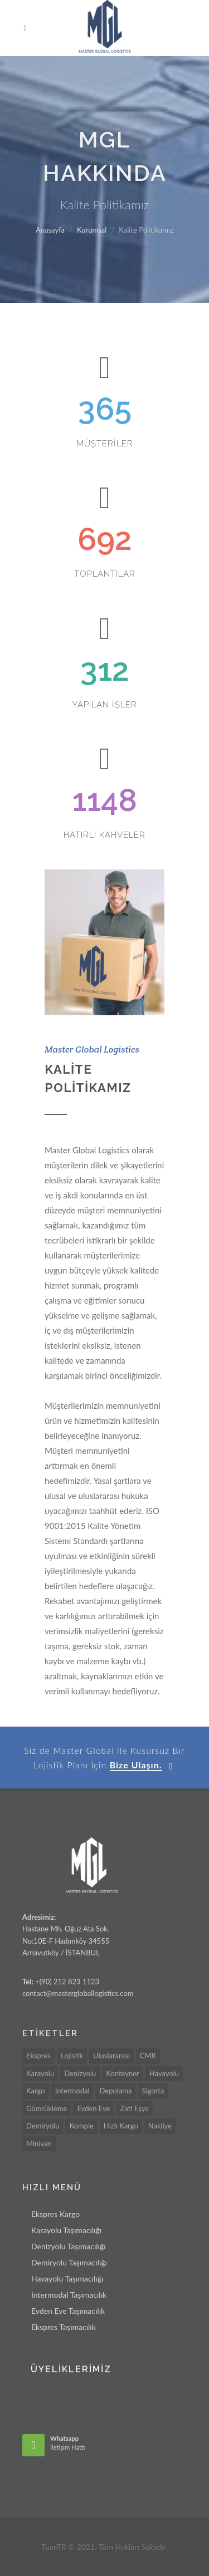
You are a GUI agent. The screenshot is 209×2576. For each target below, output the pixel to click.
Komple (81, 2125)
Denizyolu (80, 2073)
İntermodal (72, 2090)
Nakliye (160, 2125)
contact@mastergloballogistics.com (77, 1993)
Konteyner (122, 2073)
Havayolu (164, 2073)
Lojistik (72, 2055)
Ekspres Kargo (55, 2214)
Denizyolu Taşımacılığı (68, 2246)
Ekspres (38, 2055)
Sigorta (153, 2090)
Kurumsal (91, 229)
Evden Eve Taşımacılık (68, 2311)
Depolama (115, 2090)
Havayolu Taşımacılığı (67, 2278)
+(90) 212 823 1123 (66, 1981)
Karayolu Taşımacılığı (66, 2230)
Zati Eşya (134, 2108)
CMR (148, 2055)
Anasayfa (50, 229)
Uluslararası (111, 2055)
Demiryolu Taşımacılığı (69, 2262)
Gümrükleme (46, 2108)
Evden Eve (93, 2108)
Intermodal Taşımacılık (68, 2294)
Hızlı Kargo (121, 2125)
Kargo (35, 2090)
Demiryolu (42, 2125)
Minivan (39, 2143)
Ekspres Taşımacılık (63, 2327)
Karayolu (40, 2073)
